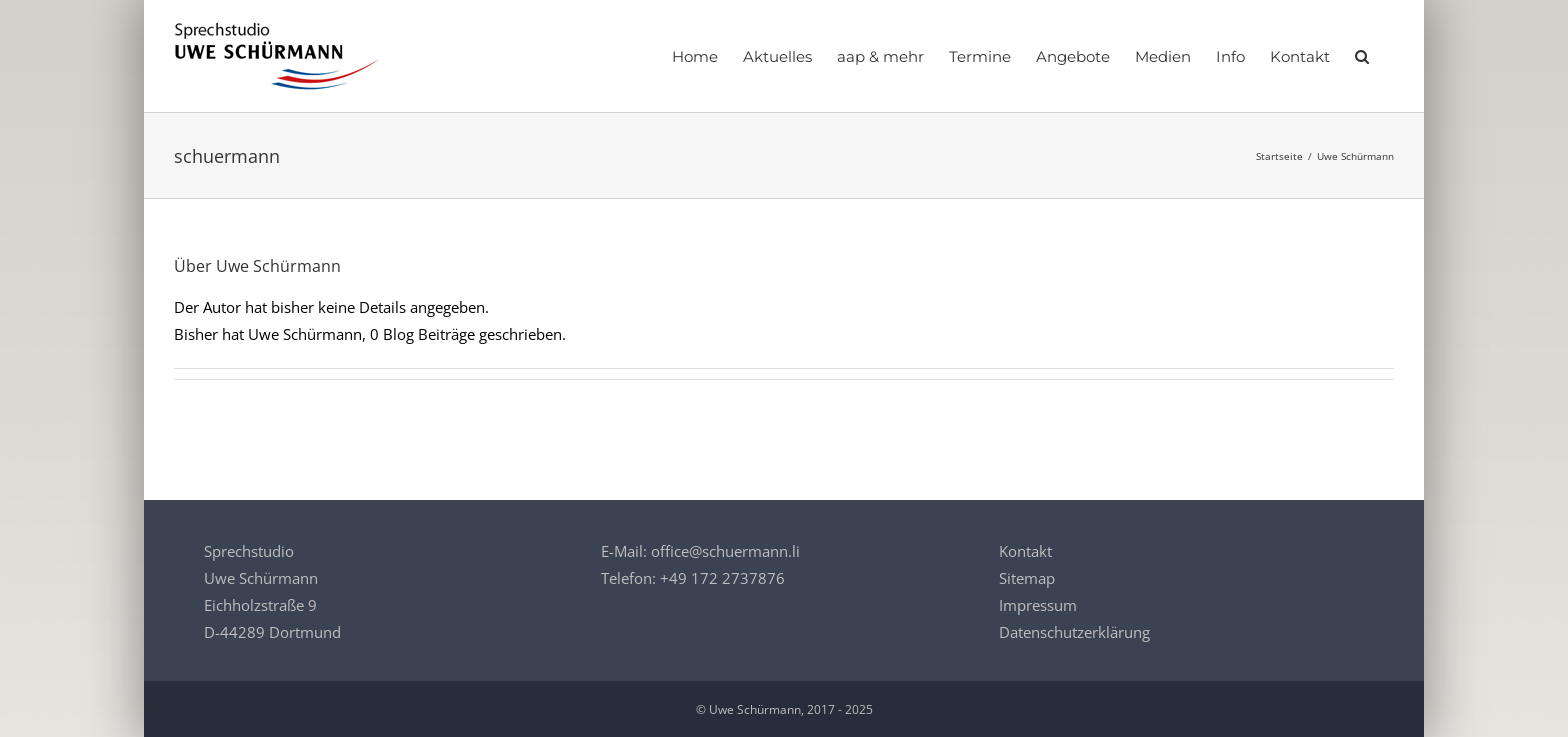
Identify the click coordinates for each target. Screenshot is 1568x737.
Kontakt (1025, 551)
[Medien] (1163, 56)
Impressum (1038, 605)
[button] (1362, 56)
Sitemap (1027, 578)
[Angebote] (1073, 56)
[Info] (1230, 56)
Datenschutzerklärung (1074, 632)
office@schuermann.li (725, 551)
